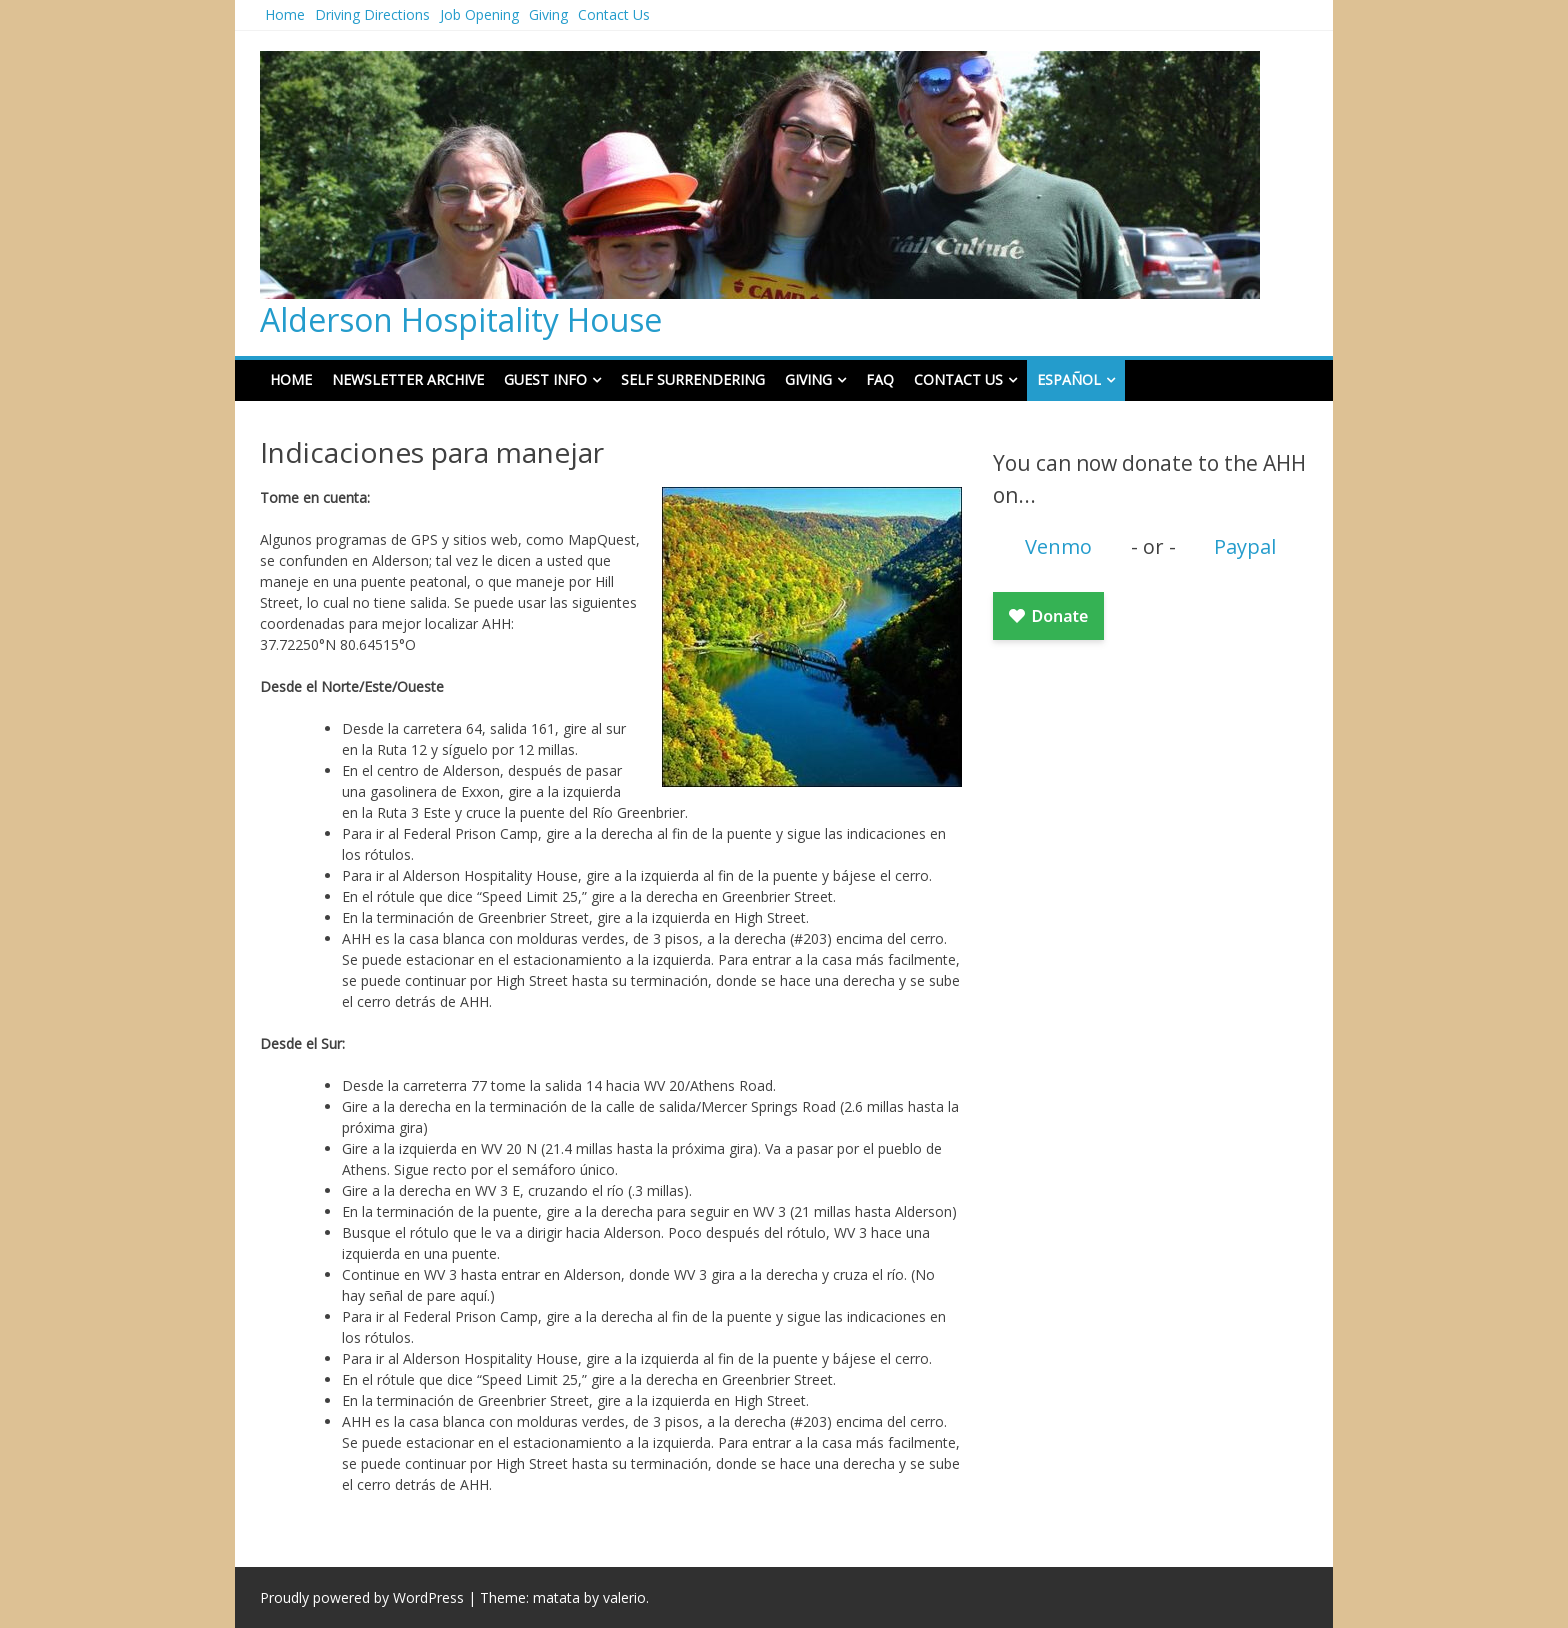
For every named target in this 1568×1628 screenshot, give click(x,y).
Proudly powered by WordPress (362, 1597)
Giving (548, 14)
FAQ (880, 379)
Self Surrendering (693, 379)
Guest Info (545, 379)
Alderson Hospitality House (461, 319)
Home (285, 14)
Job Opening (479, 14)
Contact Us (614, 14)
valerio (624, 1597)
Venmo (1058, 546)
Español (1069, 379)
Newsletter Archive (408, 379)
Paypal (1245, 546)
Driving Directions (372, 14)
